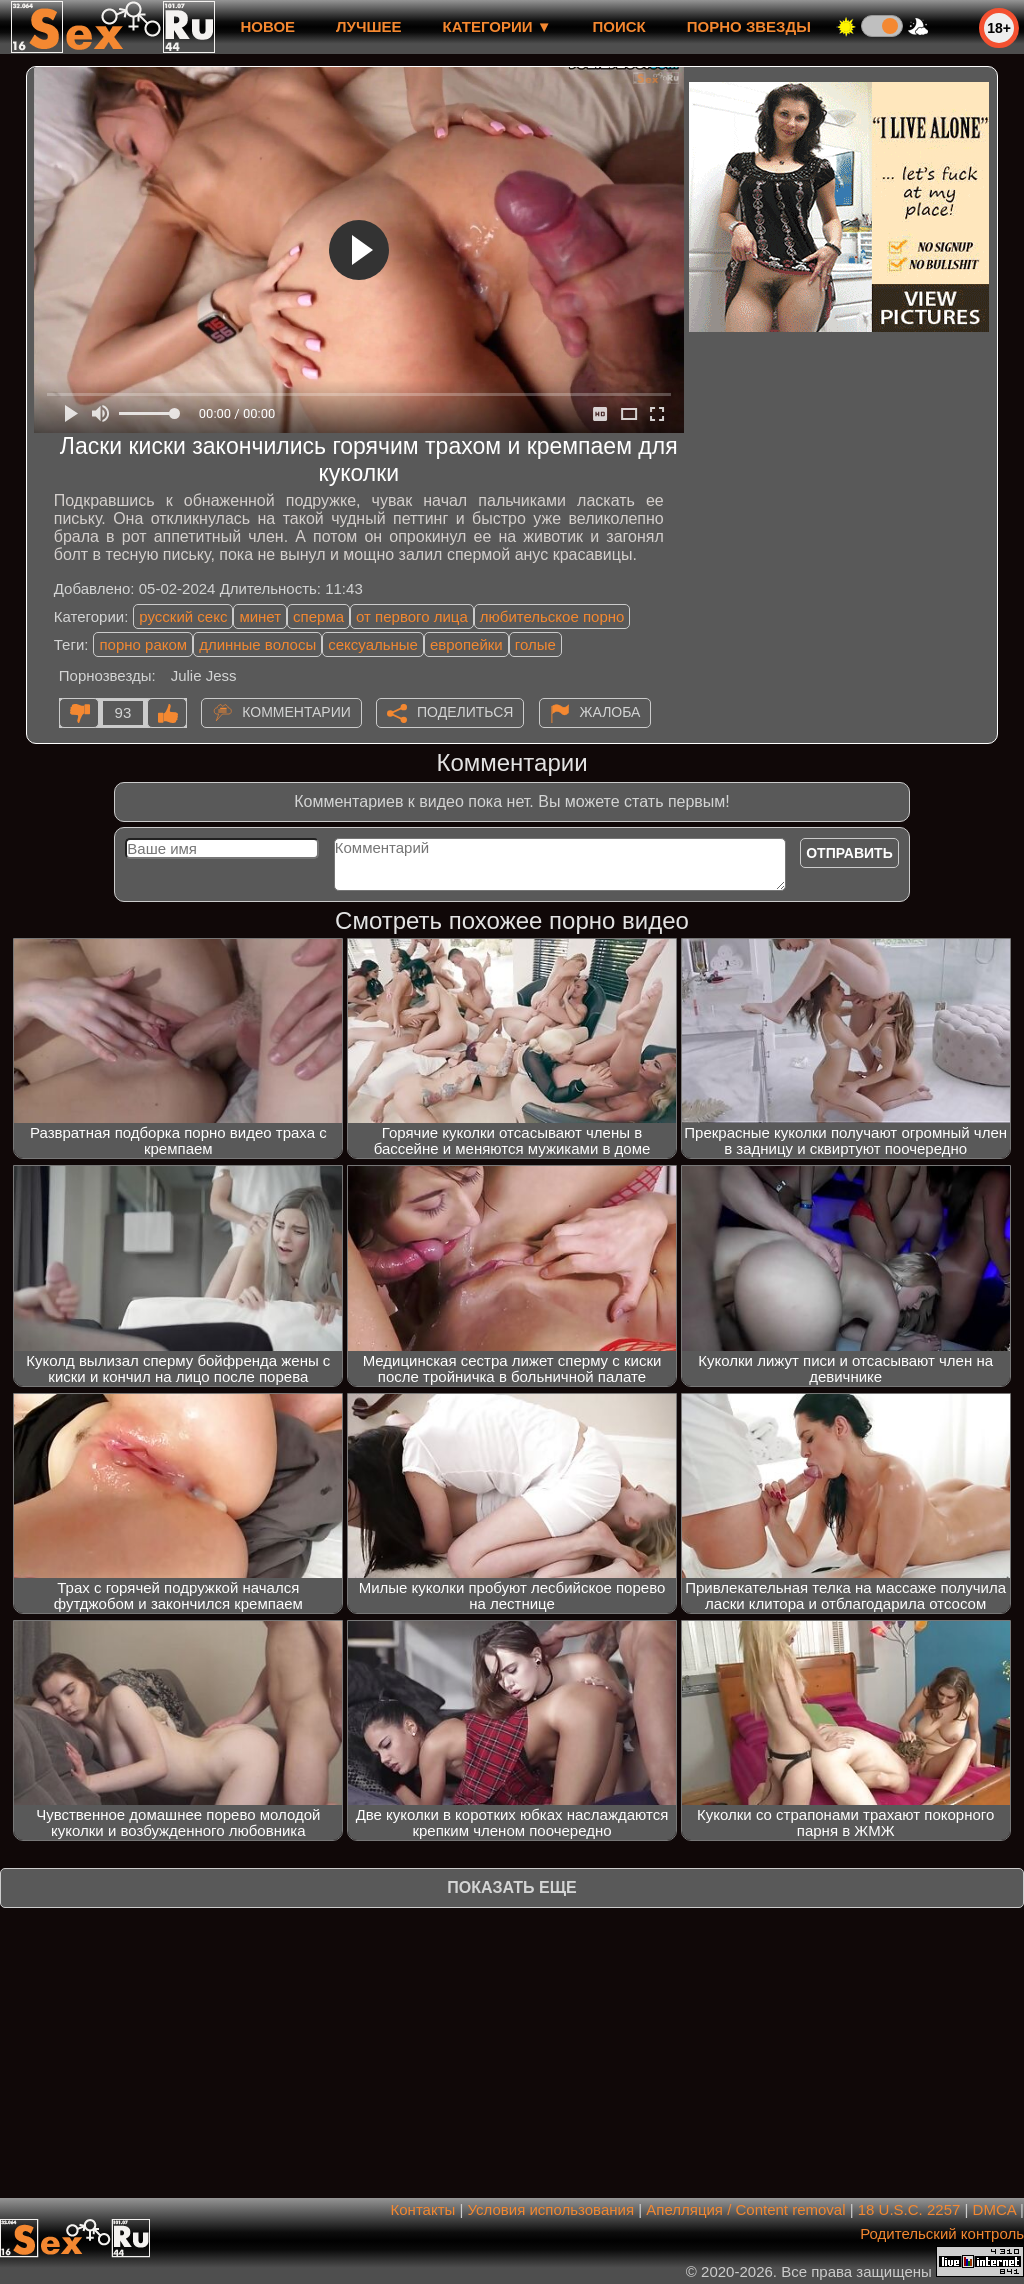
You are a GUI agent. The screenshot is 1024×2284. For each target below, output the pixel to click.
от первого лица (412, 616)
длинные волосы (257, 644)
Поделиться (465, 712)
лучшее (368, 26)
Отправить (849, 853)
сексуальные (373, 644)
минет (260, 616)
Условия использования (551, 2209)
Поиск (619, 26)
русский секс (183, 616)
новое (267, 26)
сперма (318, 616)
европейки (466, 644)
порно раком (143, 644)
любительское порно (552, 616)
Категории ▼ (497, 26)
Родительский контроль (942, 2233)
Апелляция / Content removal (745, 2209)
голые (535, 644)
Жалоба (610, 712)
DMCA (994, 2209)
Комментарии (296, 712)
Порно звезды (749, 26)
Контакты (423, 2209)
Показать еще (511, 1887)
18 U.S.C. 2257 (909, 2209)
